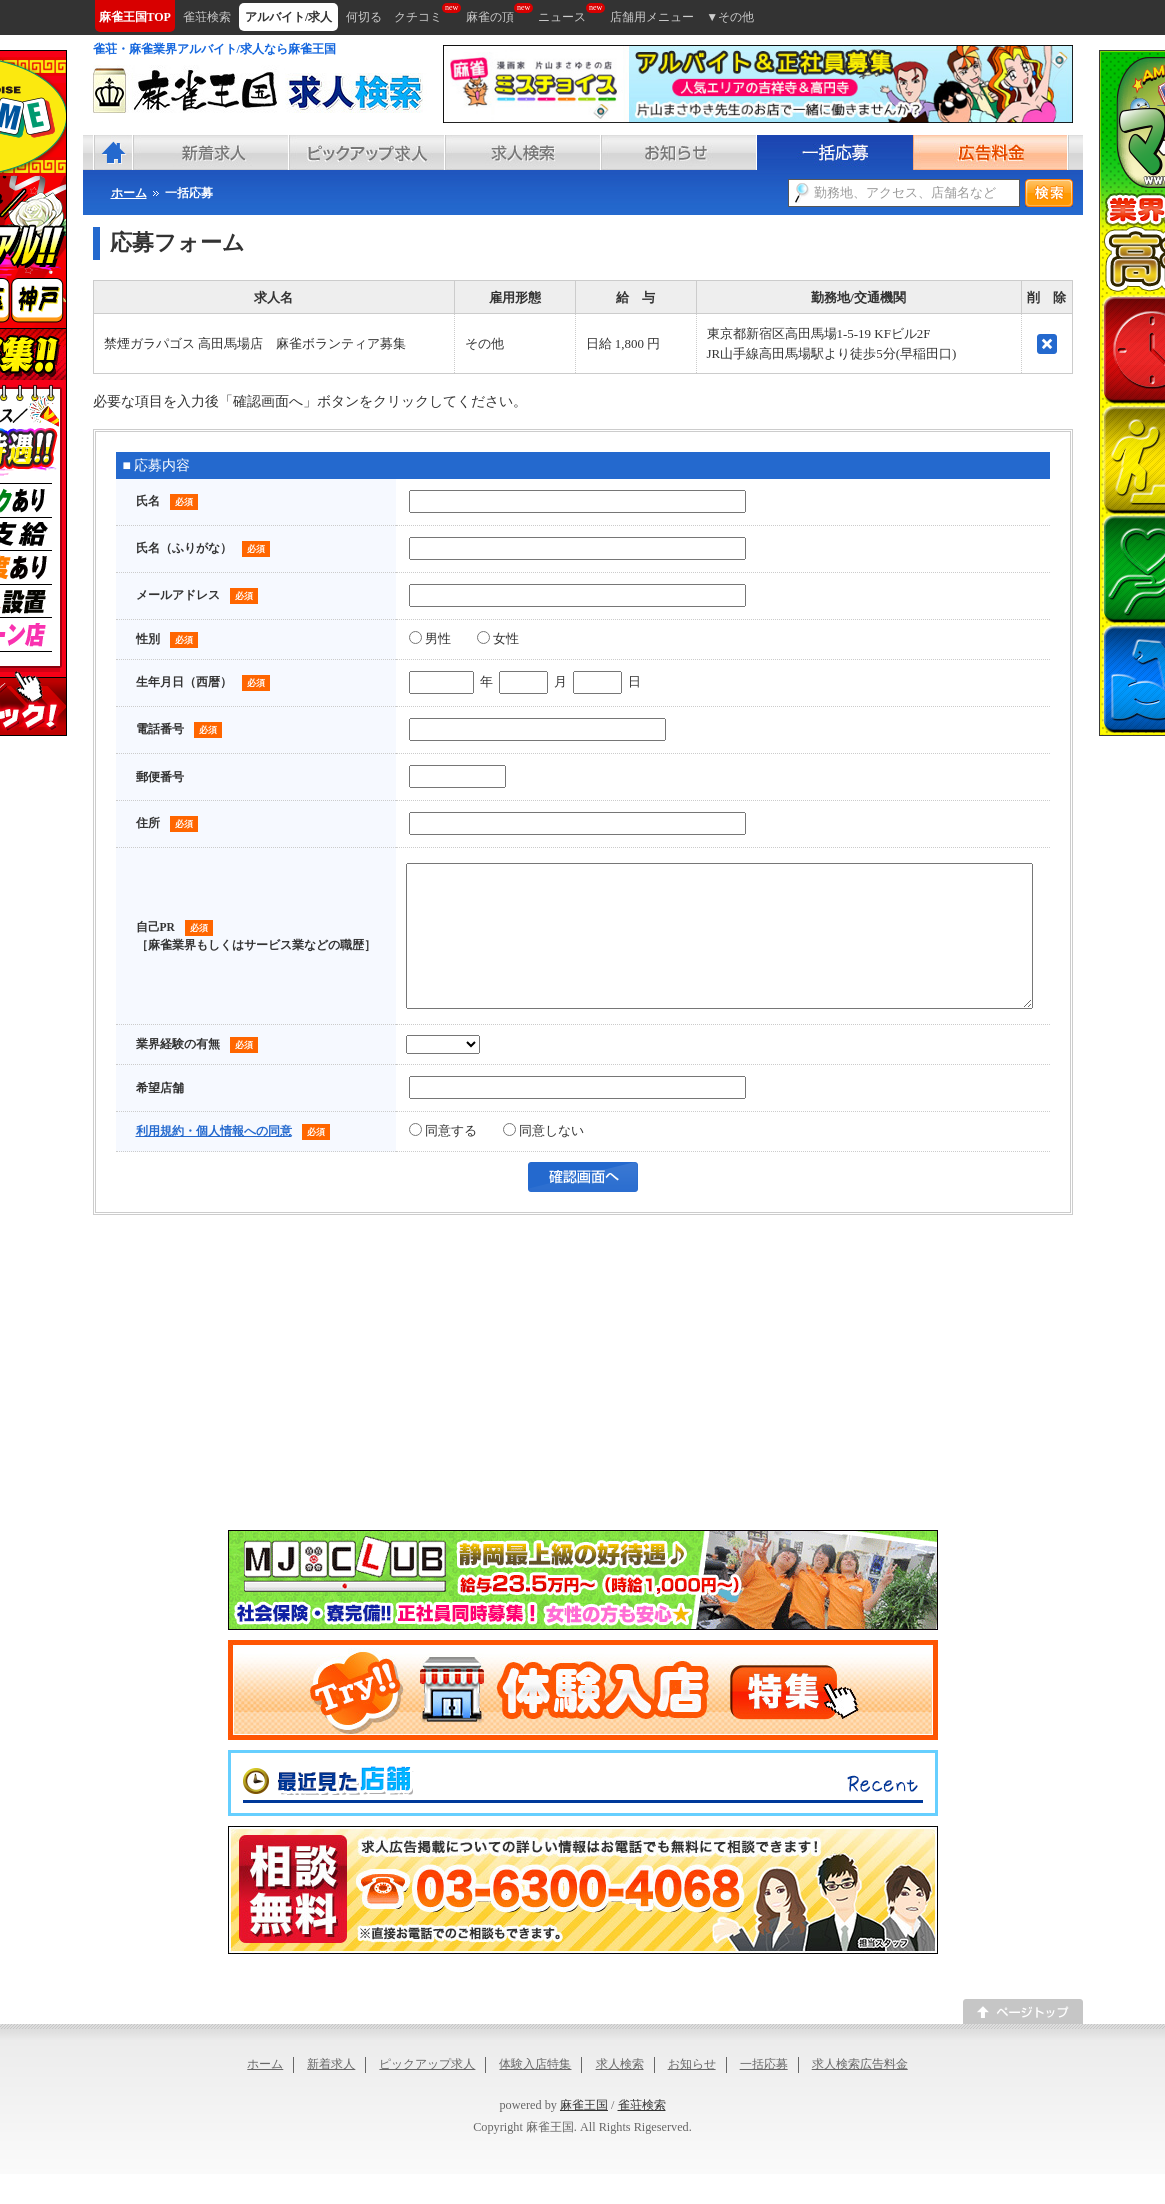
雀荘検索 (642, 2135)
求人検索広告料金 (860, 2094)
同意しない (543, 1161)
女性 (498, 639)
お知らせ (692, 2094)
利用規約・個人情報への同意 (214, 1161)
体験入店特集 (535, 2094)
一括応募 (764, 2094)
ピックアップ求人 (427, 2094)
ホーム (265, 2094)
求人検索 (620, 2094)
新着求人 (331, 2094)
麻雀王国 (584, 2135)
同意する (443, 1161)
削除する (1047, 344)
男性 (430, 639)
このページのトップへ (1023, 2041)
